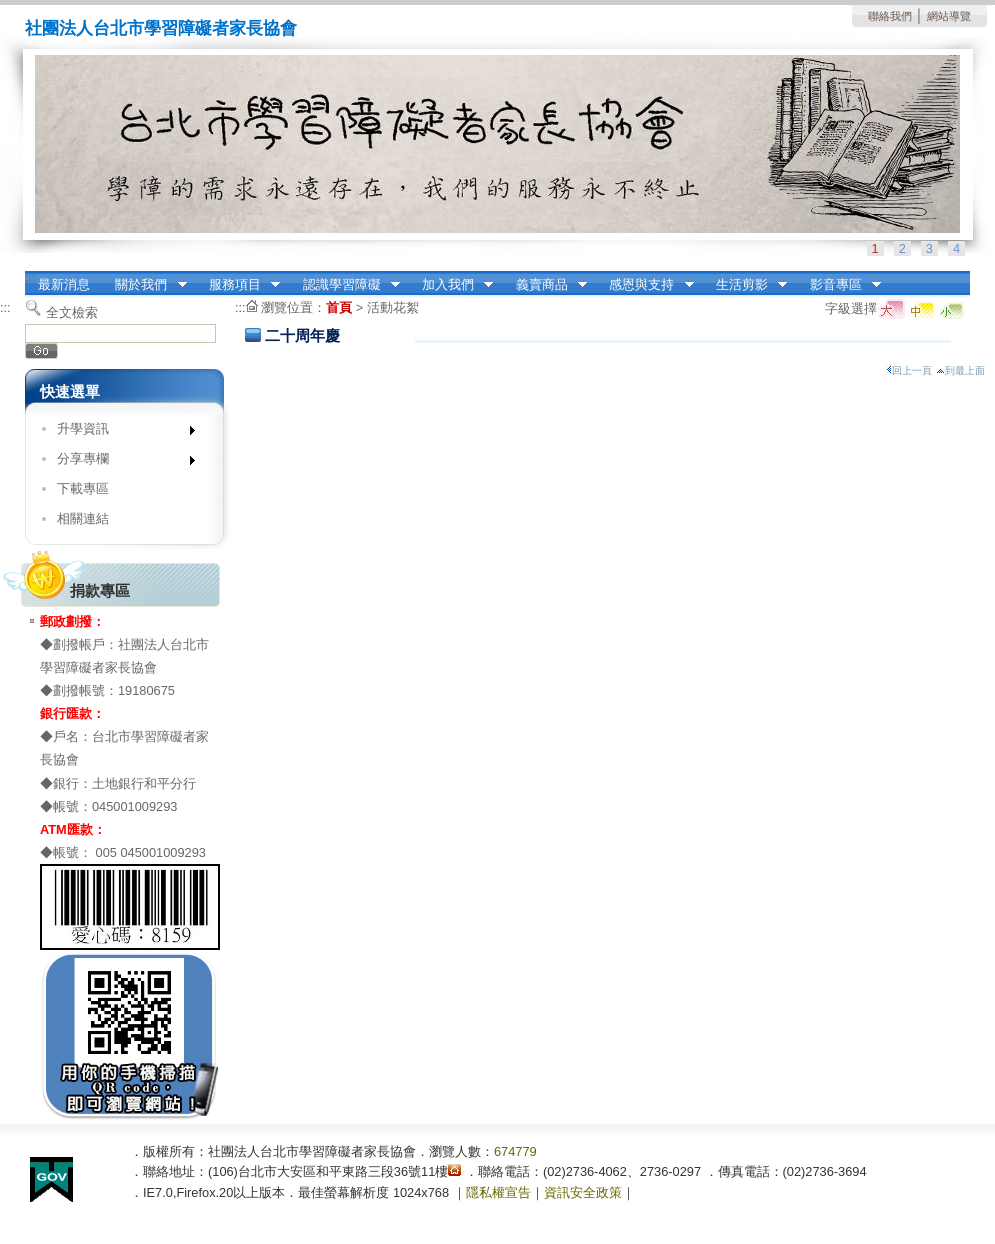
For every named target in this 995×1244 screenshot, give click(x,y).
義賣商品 (545, 285)
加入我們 (451, 285)
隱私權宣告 (498, 1192)
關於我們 (145, 285)
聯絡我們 (890, 16)
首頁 (339, 307)
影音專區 (839, 285)
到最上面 (960, 370)
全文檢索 (72, 312)
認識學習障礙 (345, 285)
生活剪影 (745, 285)
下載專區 (83, 488)
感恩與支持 (645, 285)
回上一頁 (909, 370)
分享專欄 (119, 462)
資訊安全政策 (583, 1192)
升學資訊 (119, 432)
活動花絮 (393, 307)
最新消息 (64, 284)
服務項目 (238, 285)
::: (30, 277)
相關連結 (83, 518)
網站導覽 (949, 16)
